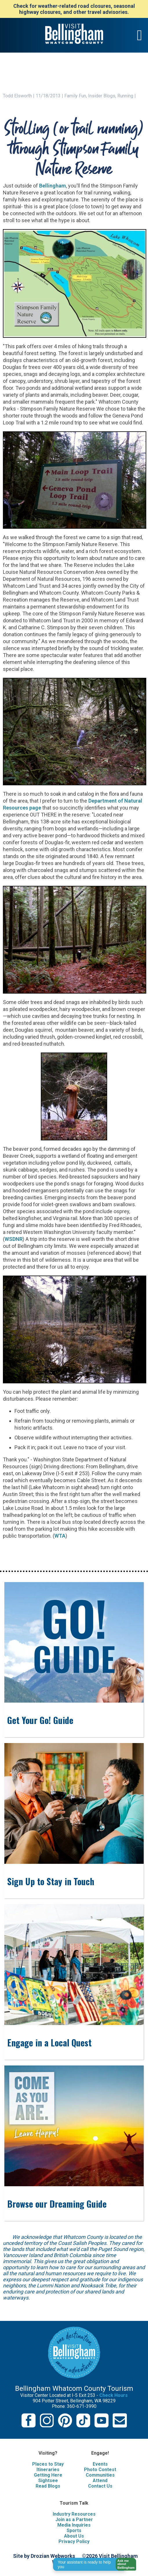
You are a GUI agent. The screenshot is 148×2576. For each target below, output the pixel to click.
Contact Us (100, 2486)
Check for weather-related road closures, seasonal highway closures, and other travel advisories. (74, 9)
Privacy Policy (74, 2541)
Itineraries (47, 2469)
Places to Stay (48, 2464)
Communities (100, 2475)
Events (100, 2464)
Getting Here (48, 2475)
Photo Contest (100, 2469)
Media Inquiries (74, 2525)
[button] (124, 2564)
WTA (59, 1536)
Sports (74, 2530)
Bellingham (52, 186)
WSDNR (14, 1239)
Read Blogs (48, 2486)
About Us (74, 2536)
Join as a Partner (74, 2519)
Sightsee (48, 2480)
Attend (100, 2480)
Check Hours (113, 2395)
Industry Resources (74, 2514)
